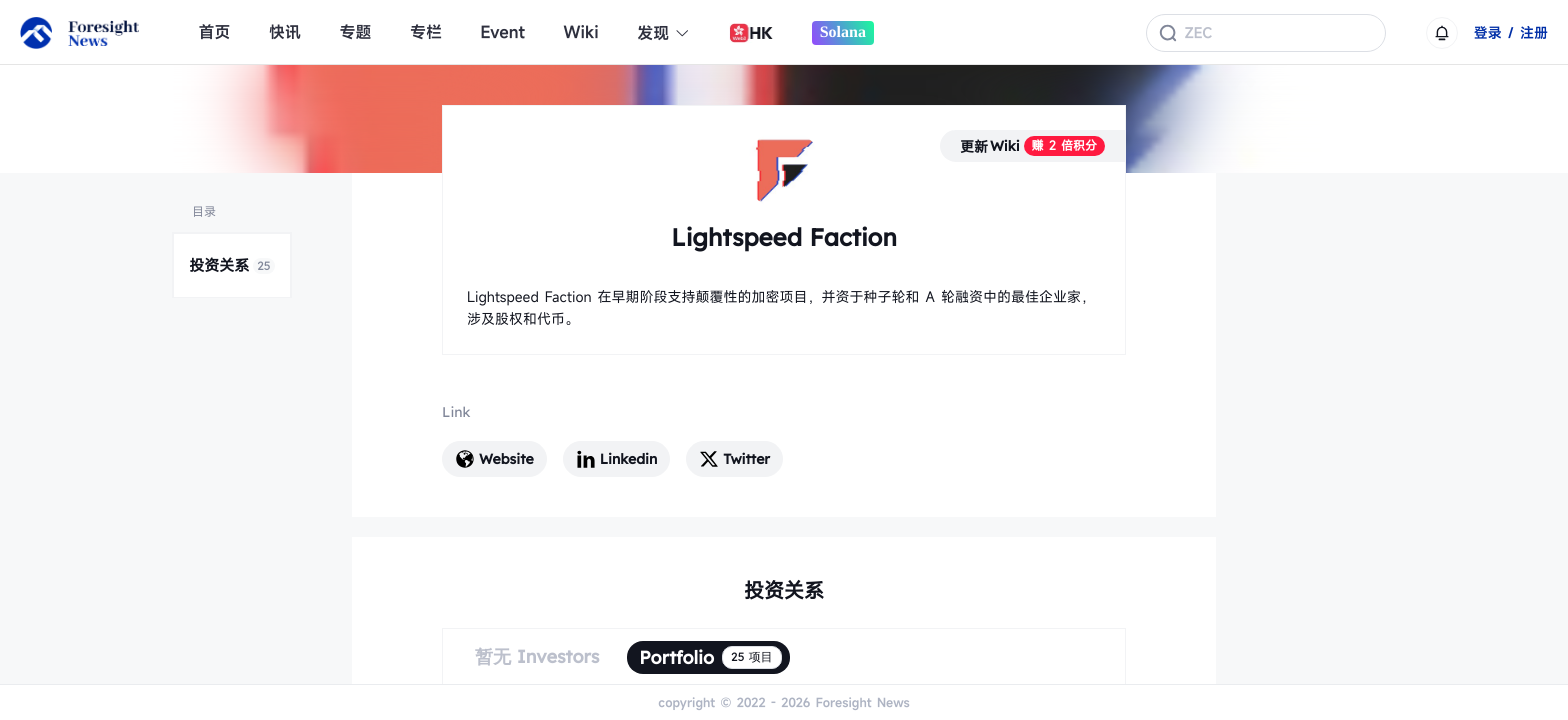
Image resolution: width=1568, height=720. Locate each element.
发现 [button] (663, 33)
